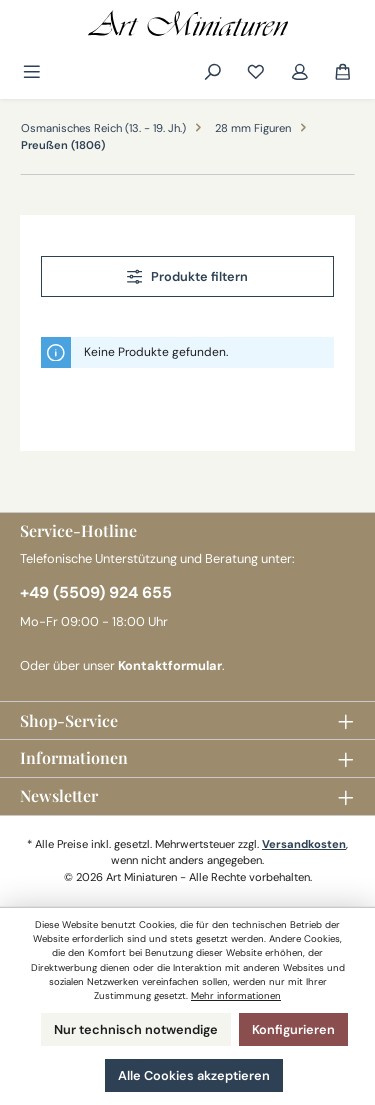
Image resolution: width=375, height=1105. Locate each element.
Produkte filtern (188, 276)
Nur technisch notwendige (136, 1029)
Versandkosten (304, 844)
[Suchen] (213, 72)
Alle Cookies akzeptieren (194, 1075)
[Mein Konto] (300, 72)
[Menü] (33, 72)
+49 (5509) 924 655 (96, 592)
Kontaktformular (170, 665)
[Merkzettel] (256, 72)
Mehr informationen (236, 995)
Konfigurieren (293, 1029)
